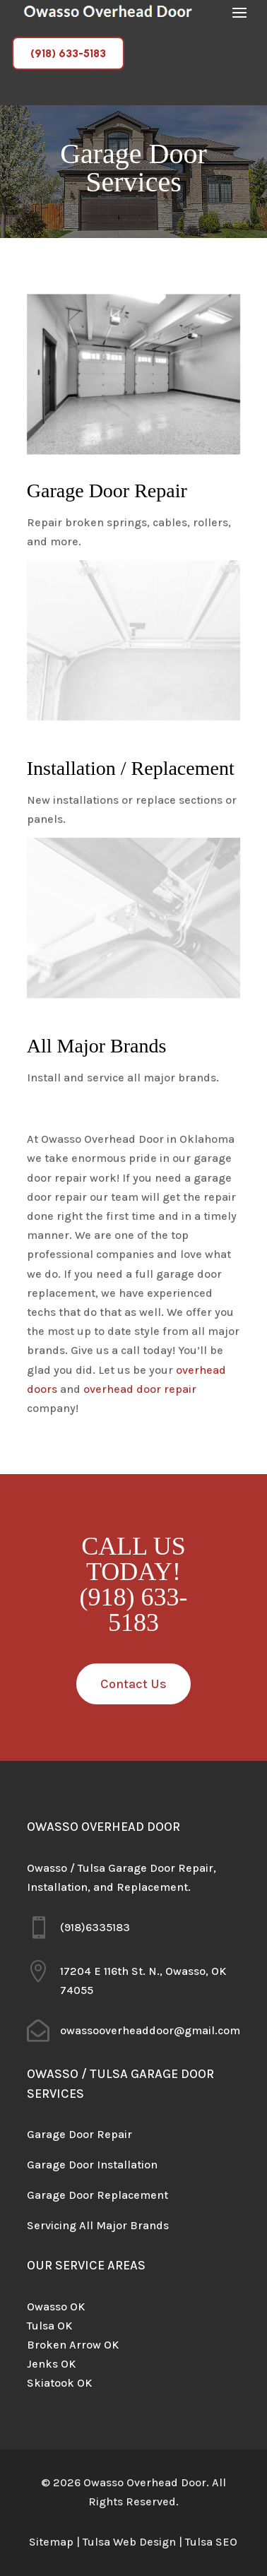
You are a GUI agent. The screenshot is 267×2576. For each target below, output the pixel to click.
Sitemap (51, 2541)
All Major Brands (124, 2225)
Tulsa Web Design (129, 2541)
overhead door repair (139, 1389)
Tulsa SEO (211, 2541)
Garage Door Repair (79, 2134)
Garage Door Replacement (97, 2195)
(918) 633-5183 (68, 53)
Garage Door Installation (92, 2164)
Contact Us (133, 1684)
